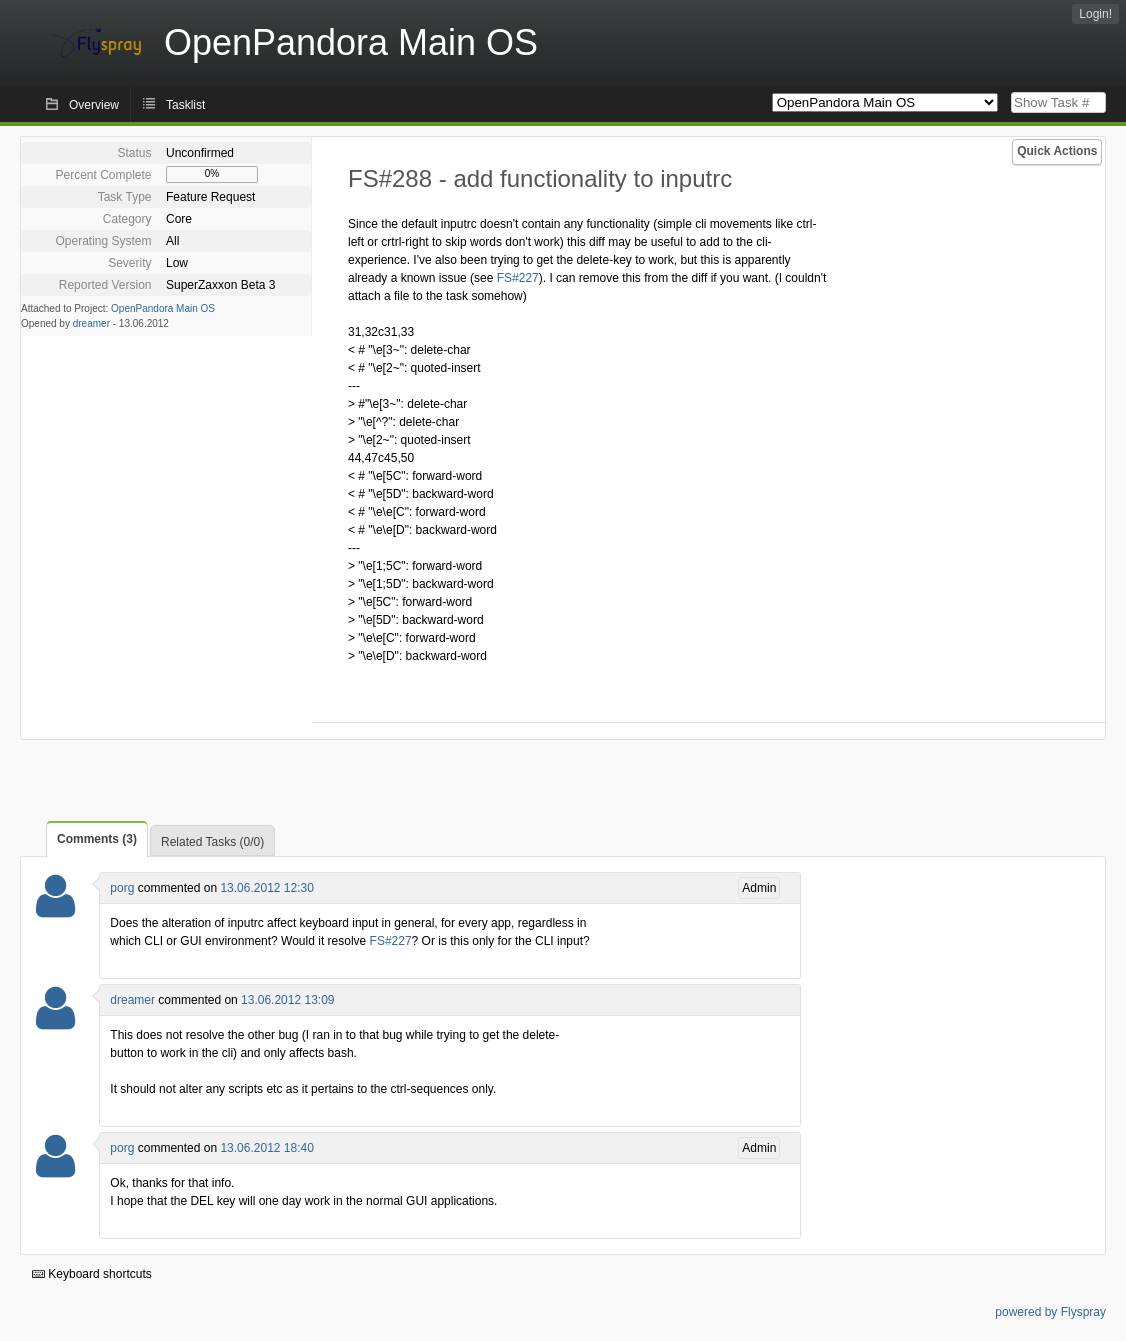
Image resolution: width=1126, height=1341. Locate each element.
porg (122, 888)
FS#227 (518, 278)
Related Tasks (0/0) (212, 842)
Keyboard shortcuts (92, 1274)
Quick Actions (1057, 151)
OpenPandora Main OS (163, 308)
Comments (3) (97, 839)
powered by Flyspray (1050, 1312)
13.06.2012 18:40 (266, 1148)
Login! (1095, 14)
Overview (94, 105)
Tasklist (185, 105)
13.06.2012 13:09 (287, 1000)
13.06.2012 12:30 (266, 888)
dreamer (91, 323)
